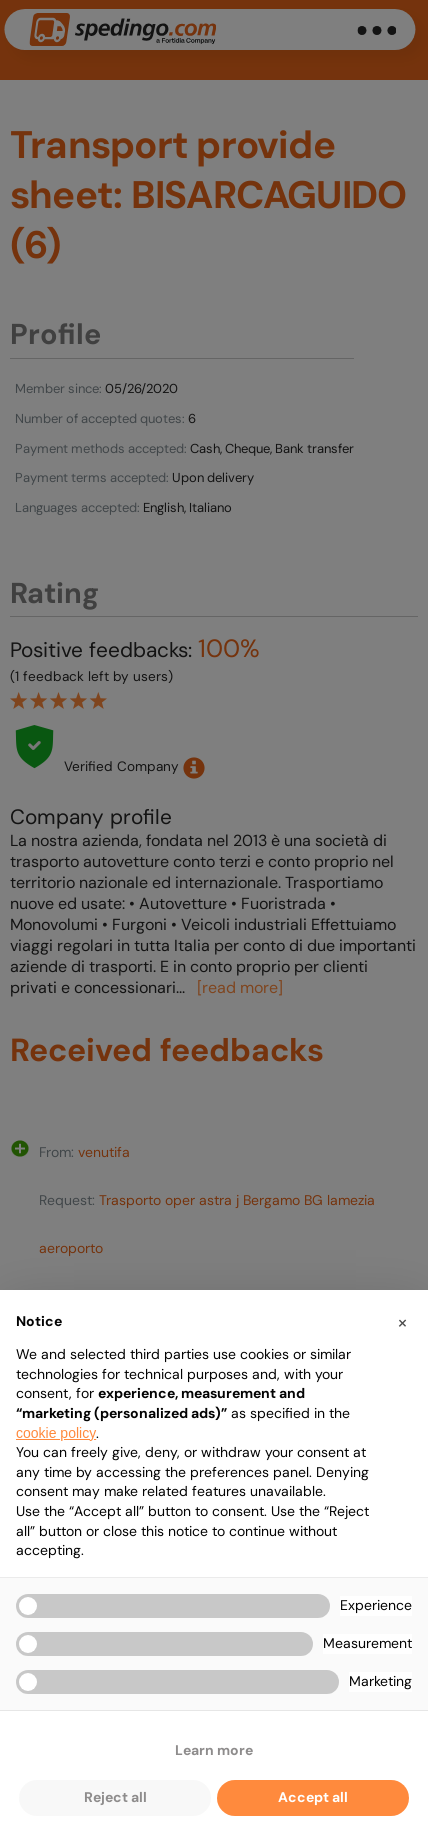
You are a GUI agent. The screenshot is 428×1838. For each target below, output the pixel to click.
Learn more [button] (214, 1750)
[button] (402, 1322)
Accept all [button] (313, 1797)
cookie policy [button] (56, 1433)
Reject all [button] (115, 1797)
